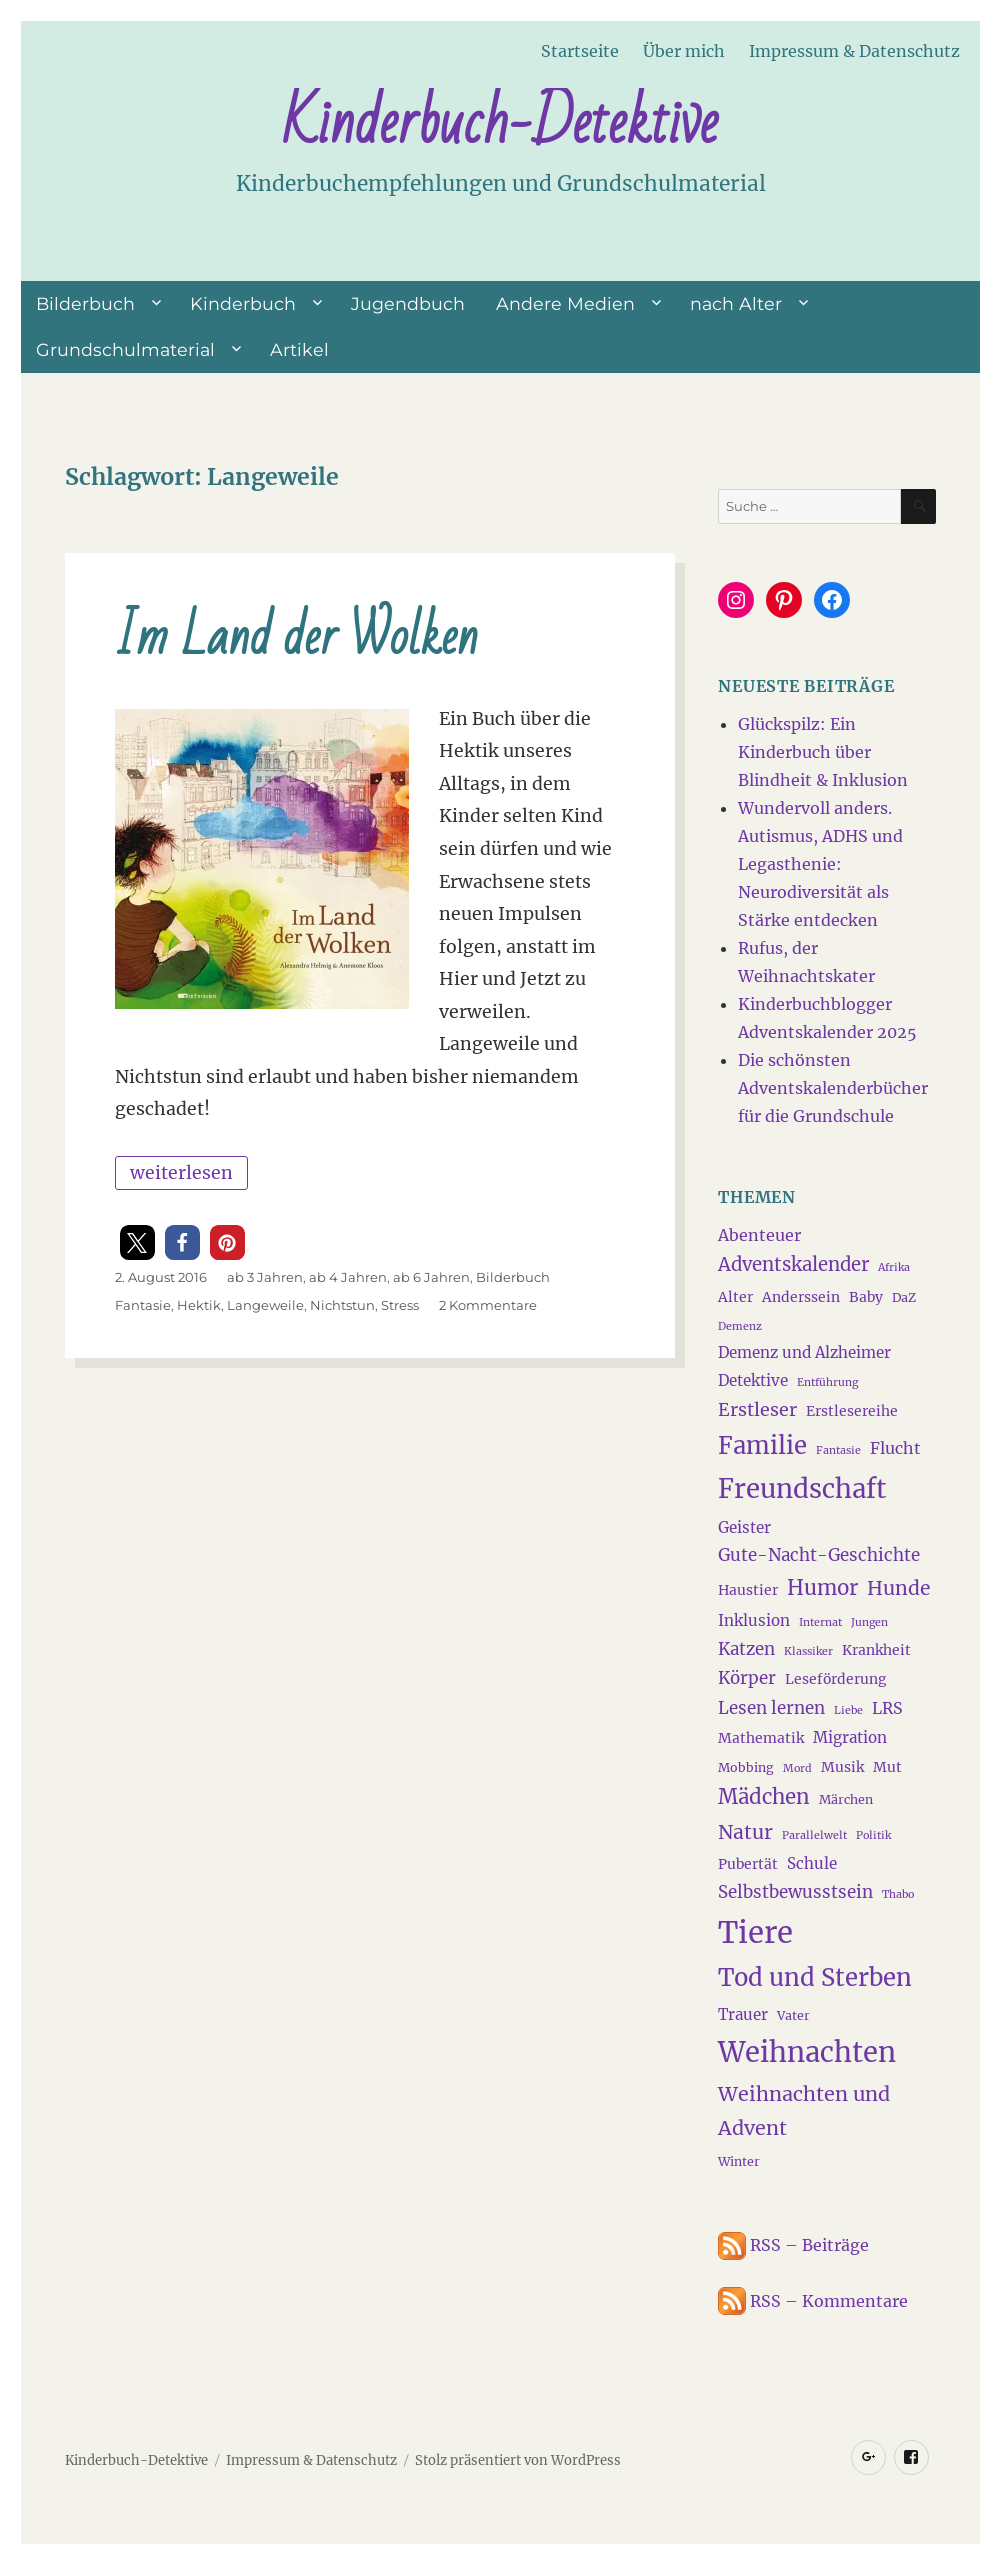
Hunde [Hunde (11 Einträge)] (898, 1588)
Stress (400, 1305)
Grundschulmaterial (125, 349)
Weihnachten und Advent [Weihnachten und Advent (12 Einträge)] (804, 2111)
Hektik (199, 1305)
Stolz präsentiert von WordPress (518, 2460)
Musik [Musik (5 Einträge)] (842, 1767)
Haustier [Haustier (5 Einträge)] (748, 1590)
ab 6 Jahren (431, 1277)
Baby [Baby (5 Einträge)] (866, 1297)
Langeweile (265, 1305)
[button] (137, 1242)
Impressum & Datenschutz (854, 51)
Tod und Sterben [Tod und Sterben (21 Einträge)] (815, 1978)
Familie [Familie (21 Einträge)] (762, 1446)
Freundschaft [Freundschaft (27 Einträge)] (802, 1489)
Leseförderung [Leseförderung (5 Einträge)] (835, 1679)
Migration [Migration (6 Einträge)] (850, 1737)
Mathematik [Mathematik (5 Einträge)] (761, 1738)
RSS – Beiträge (793, 2245)
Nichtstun (342, 1305)
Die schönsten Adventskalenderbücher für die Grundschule (833, 1088)
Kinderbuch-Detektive (500, 123)
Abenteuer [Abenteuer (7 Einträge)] (759, 1235)
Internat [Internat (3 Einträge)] (820, 1622)
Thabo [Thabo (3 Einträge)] (898, 1894)
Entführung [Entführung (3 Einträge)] (827, 1382)
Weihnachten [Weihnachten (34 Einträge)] (807, 2052)
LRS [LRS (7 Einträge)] (887, 1708)
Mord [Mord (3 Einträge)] (797, 1768)
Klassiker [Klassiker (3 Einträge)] (808, 1651)
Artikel (299, 349)
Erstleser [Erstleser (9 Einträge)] (757, 1410)
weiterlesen (188, 1170)
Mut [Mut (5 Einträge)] (887, 1767)
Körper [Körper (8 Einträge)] (747, 1678)
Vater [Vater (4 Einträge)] (793, 2015)
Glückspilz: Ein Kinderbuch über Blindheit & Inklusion (823, 752)
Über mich (684, 51)
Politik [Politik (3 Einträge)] (873, 1835)
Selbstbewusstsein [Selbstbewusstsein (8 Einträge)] (795, 1892)
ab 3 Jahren (265, 1277)
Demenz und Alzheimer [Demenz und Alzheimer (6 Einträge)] (804, 1352)
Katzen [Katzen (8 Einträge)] (746, 1649)
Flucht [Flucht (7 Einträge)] (895, 1448)
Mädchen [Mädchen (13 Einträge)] (764, 1797)
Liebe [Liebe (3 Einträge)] (848, 1710)
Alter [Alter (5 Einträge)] (735, 1297)
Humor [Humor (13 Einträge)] (822, 1588)
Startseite (580, 51)
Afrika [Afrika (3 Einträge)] (894, 1267)
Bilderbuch (85, 303)
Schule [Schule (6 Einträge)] (812, 1863)
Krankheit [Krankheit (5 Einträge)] (876, 1650)
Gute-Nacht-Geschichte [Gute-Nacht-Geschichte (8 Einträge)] (819, 1555)
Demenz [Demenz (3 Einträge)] (740, 1326)
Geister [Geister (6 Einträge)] (744, 1527)
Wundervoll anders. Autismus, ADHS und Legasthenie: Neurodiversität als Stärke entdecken (820, 864)
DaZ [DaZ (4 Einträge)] (904, 1297)
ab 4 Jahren (348, 1277)
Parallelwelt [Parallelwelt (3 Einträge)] (814, 1835)
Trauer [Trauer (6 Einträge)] (743, 2014)
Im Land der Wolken (297, 637)
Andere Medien (565, 303)
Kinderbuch (243, 303)
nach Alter (736, 303)
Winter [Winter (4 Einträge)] (739, 2161)
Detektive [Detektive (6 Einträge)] (753, 1380)
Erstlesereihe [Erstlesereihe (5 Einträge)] (852, 1411)
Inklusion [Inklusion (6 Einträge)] (754, 1620)
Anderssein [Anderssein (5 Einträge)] (801, 1297)
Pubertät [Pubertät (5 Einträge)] (748, 1864)
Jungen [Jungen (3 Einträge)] (869, 1622)
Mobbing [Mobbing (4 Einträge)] (746, 1767)
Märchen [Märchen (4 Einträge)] (846, 1799)
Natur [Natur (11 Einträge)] (745, 1832)
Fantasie (143, 1305)
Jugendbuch (408, 303)
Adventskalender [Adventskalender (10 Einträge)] (793, 1264)
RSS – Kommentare (813, 2301)
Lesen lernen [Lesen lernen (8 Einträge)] (771, 1708)
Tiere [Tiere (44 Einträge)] (755, 1932)
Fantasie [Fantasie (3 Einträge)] (838, 1450)
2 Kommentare (488, 1305)
